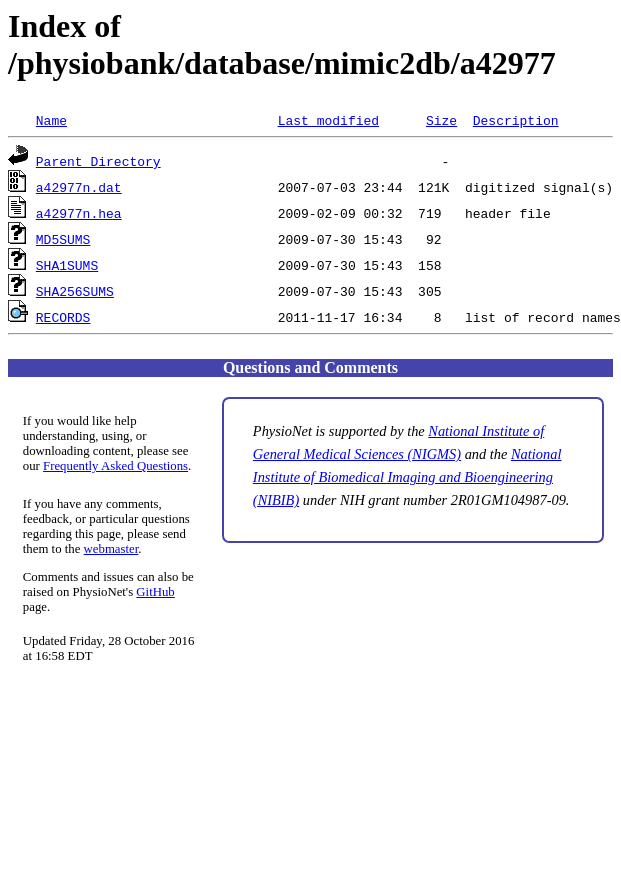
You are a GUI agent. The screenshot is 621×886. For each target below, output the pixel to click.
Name (51, 120)
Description (516, 120)
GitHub (155, 592)
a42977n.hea (79, 213)
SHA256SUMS (75, 291)
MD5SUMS (63, 239)
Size (441, 120)
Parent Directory (98, 161)
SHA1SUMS (67, 265)
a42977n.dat (79, 187)
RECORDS (63, 317)
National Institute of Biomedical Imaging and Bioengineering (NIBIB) (407, 477)
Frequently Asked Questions (115, 466)
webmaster (111, 549)
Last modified (328, 120)
